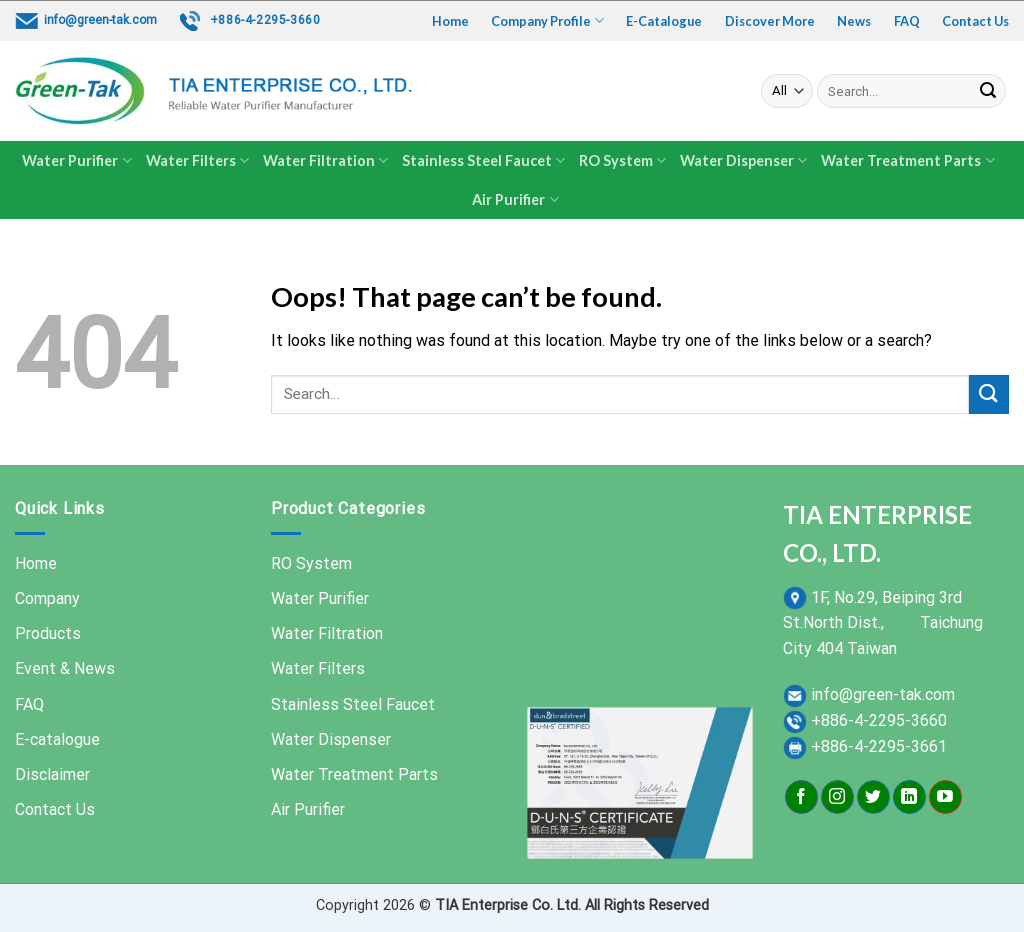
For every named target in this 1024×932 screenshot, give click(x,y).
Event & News (65, 668)
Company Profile (547, 20)
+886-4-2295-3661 (879, 746)
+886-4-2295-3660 (265, 20)
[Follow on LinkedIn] (909, 797)
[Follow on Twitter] (873, 797)
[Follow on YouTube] (945, 797)
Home (450, 21)
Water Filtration (325, 160)
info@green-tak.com (100, 20)
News (854, 21)
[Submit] (988, 91)
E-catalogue (57, 739)
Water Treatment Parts (907, 160)
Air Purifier (515, 199)
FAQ (907, 21)
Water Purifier (76, 160)
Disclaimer (52, 774)
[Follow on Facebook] (801, 797)
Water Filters (197, 160)
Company (47, 598)
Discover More (770, 21)
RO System (622, 160)
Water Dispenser (743, 160)
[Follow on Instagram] (837, 797)
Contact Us (975, 21)
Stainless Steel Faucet (483, 160)
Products (48, 633)
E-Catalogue (664, 21)
